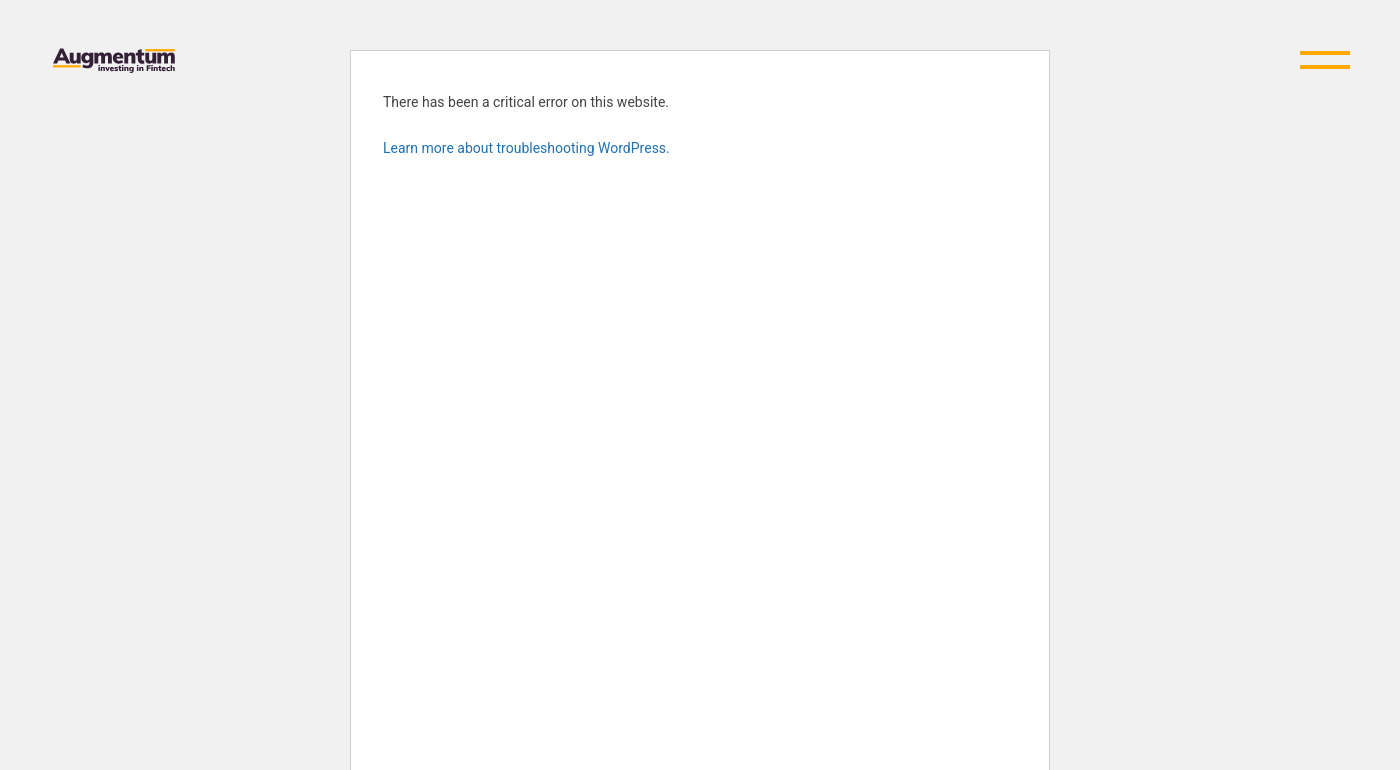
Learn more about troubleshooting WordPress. (526, 148)
